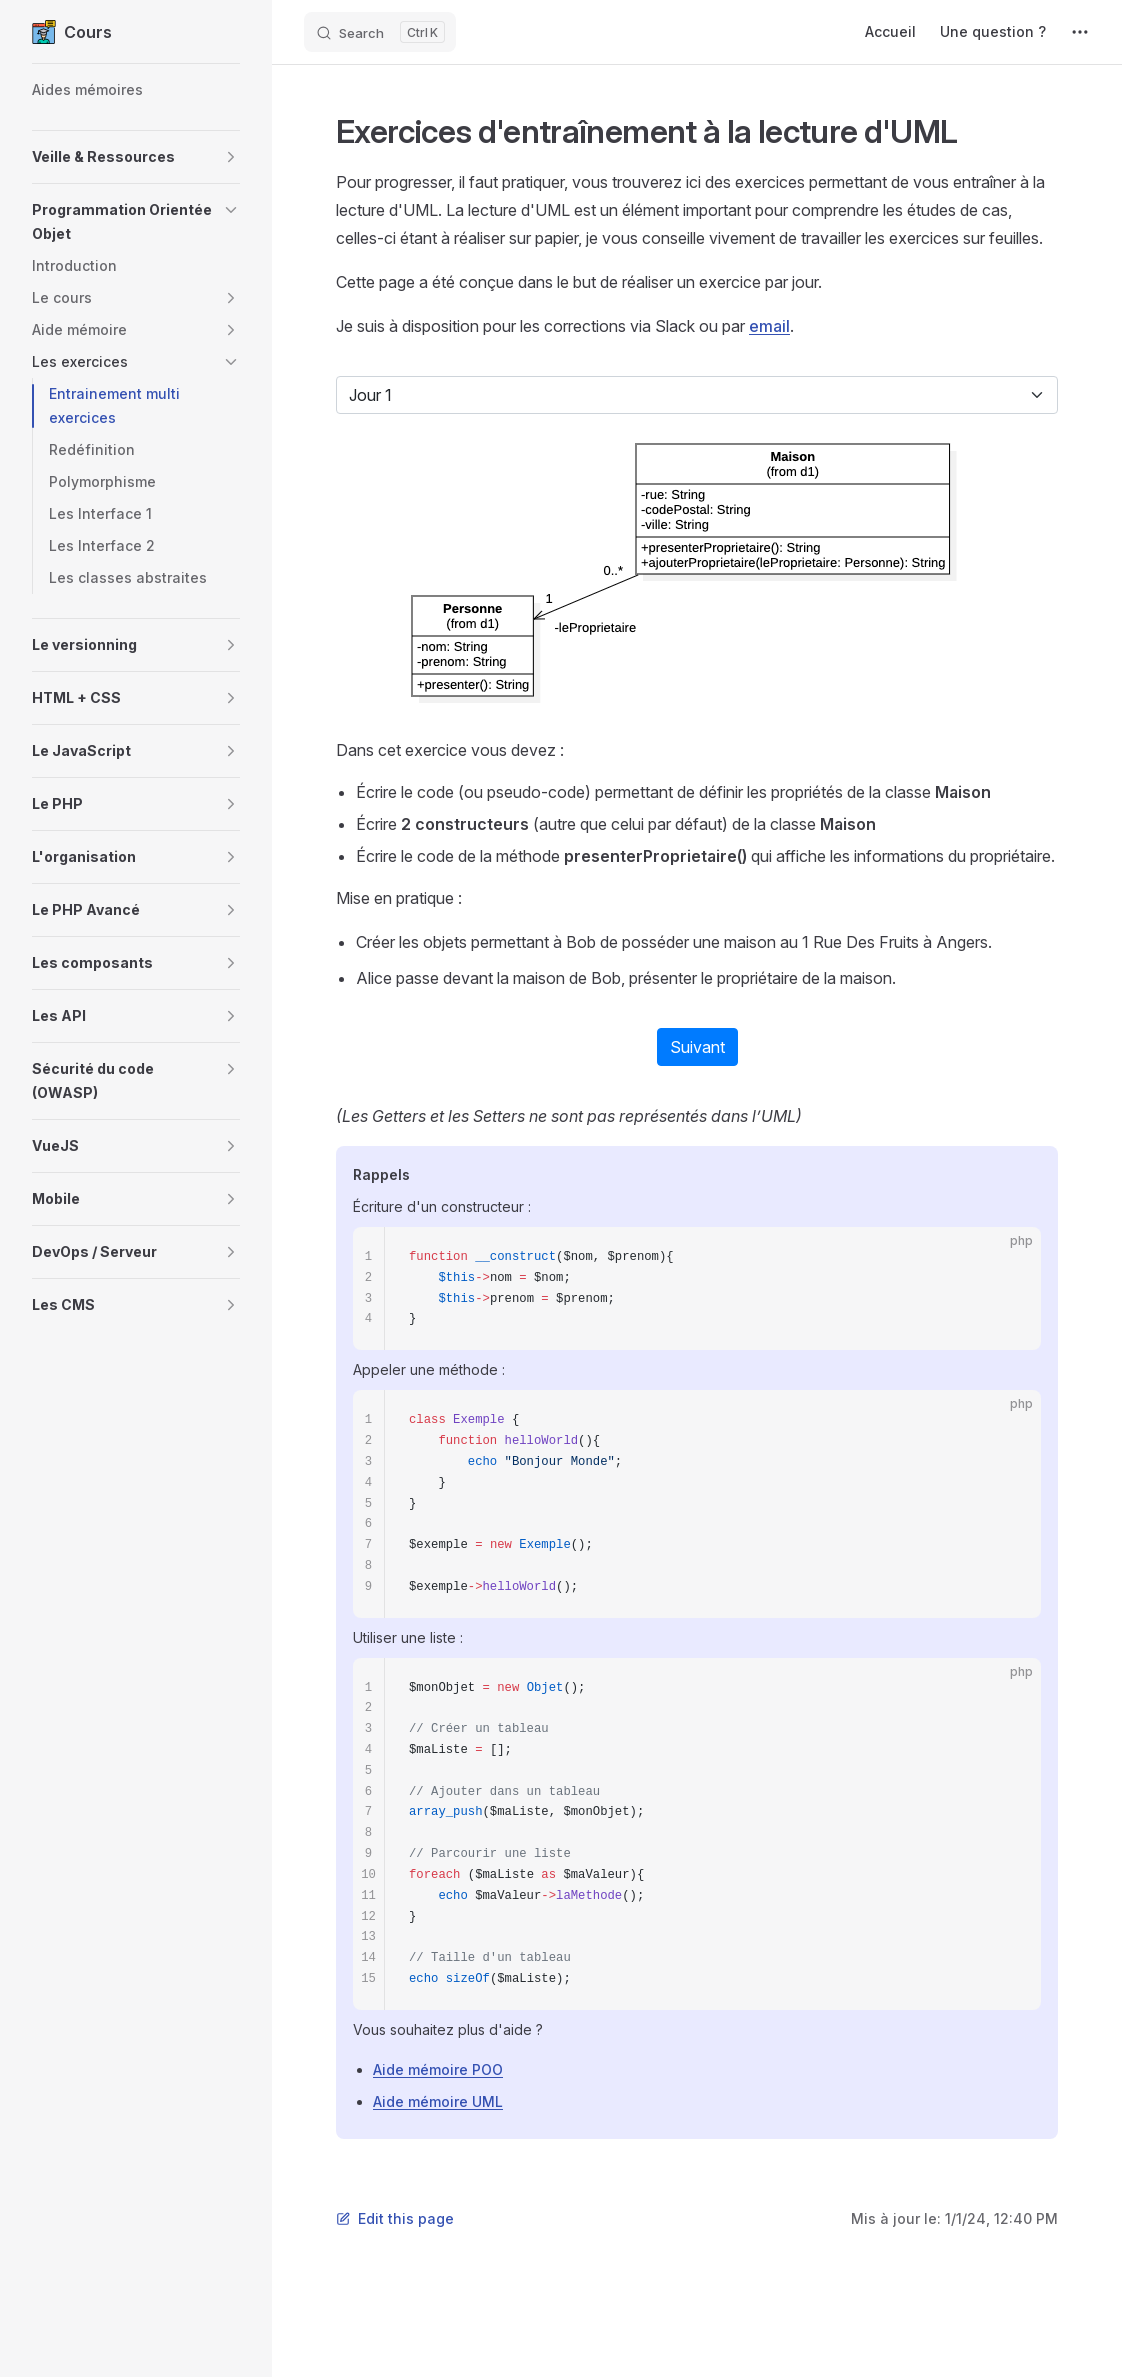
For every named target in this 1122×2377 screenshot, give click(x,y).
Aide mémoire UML (438, 2101)
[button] (136, 157)
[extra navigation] (1080, 32)
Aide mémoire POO (438, 2069)
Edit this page (395, 2218)
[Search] (380, 32)
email (769, 326)
